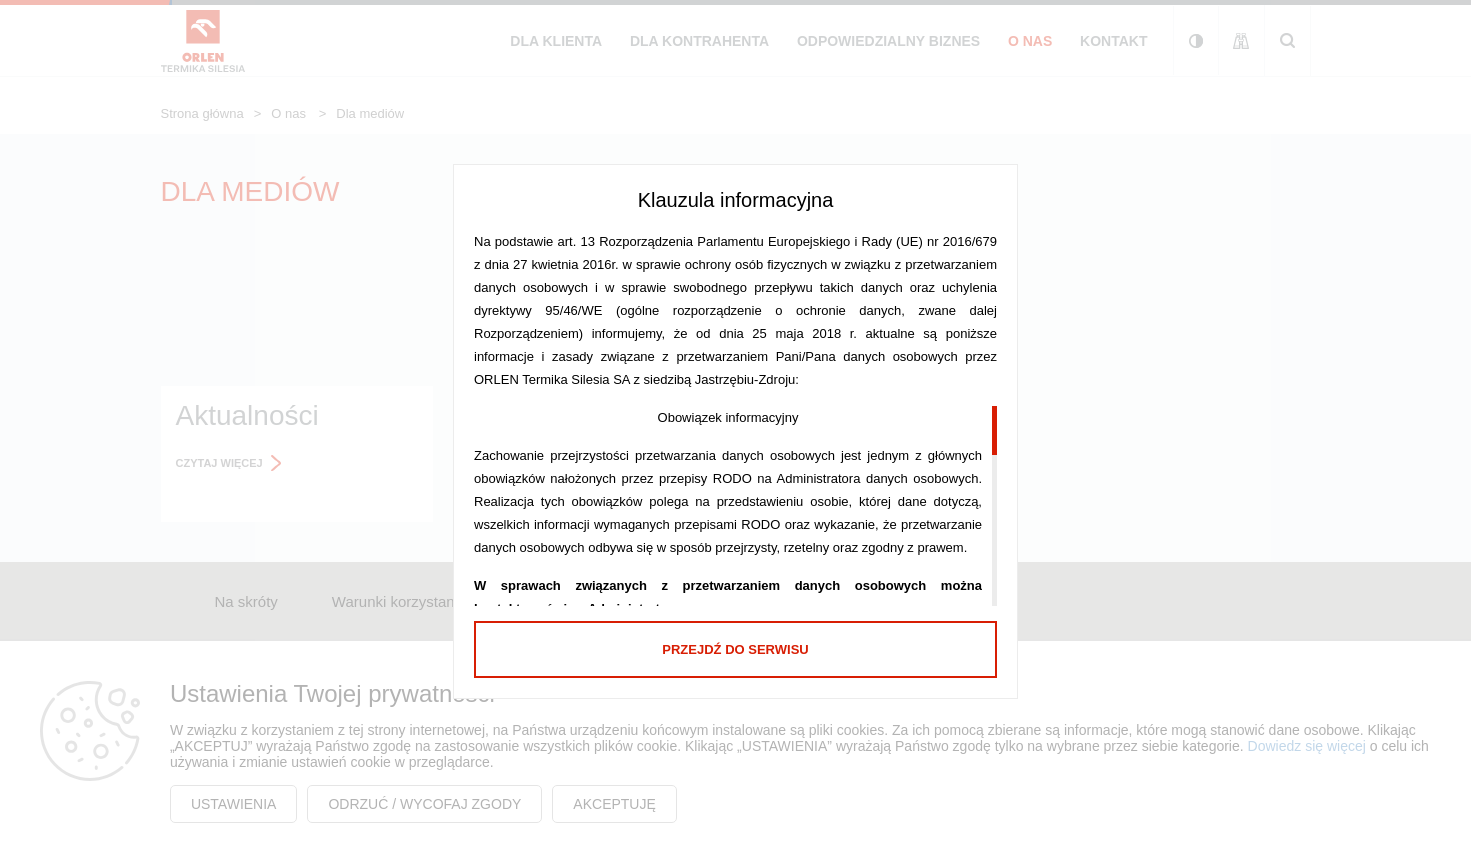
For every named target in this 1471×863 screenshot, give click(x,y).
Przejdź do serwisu (735, 649)
